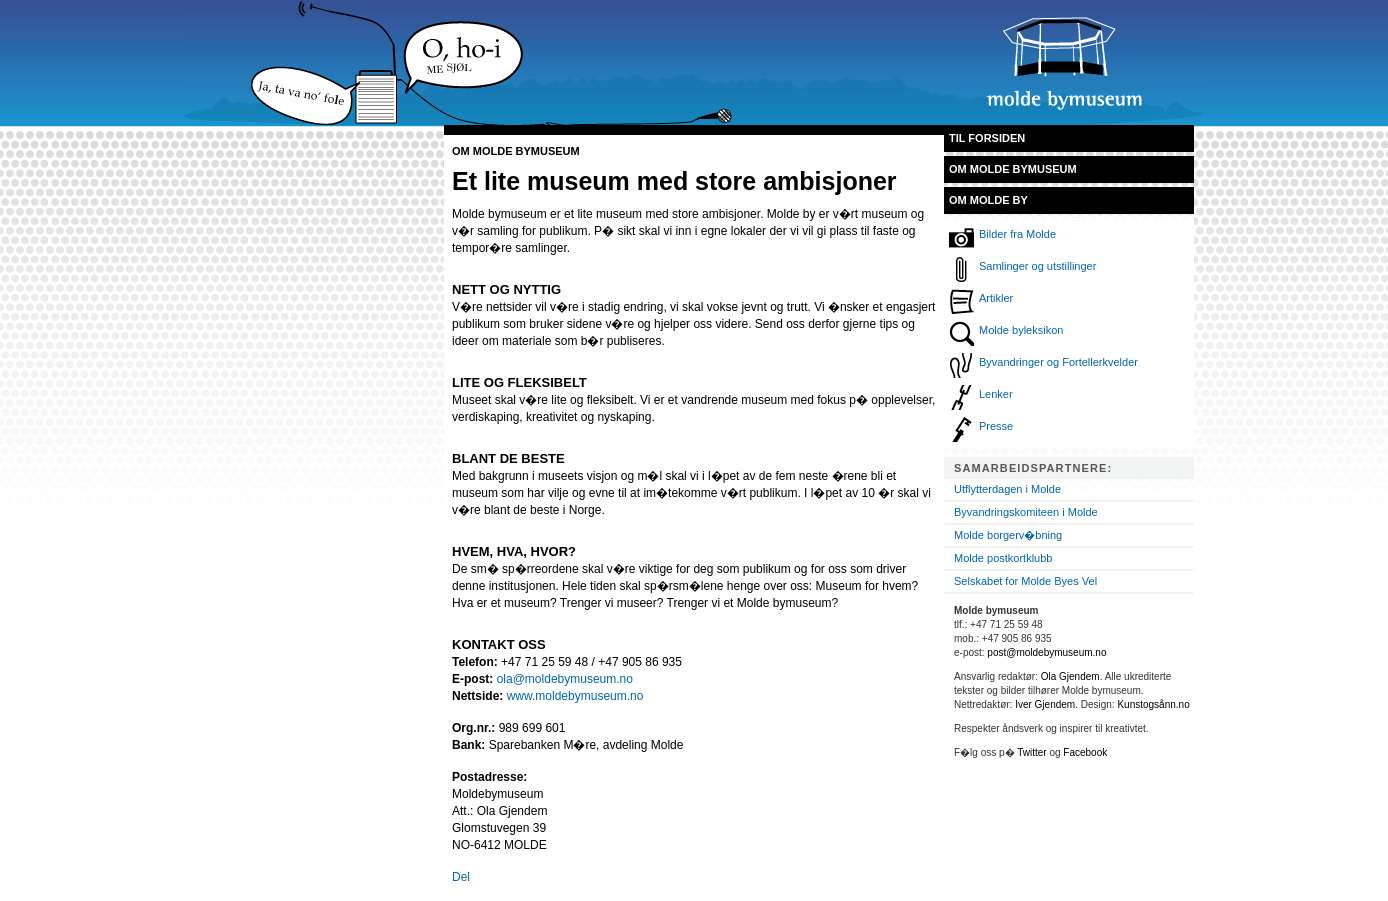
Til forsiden (987, 138)
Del (461, 877)
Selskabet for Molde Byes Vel (1025, 581)
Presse (996, 426)
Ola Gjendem (1070, 676)
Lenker (996, 394)
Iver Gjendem (1045, 704)
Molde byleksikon (1021, 330)
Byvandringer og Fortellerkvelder (1058, 362)
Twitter (1031, 752)
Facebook (1085, 752)
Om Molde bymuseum (1013, 169)
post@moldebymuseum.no (1046, 652)
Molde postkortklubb (1003, 558)
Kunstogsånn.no (1153, 704)
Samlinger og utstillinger (1037, 266)
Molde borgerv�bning (1008, 535)
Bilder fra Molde (1017, 234)
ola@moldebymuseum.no (565, 679)
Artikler (996, 298)
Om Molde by (988, 200)
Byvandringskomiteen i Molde (1026, 512)
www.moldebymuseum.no (575, 696)
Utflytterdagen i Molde (1007, 489)
